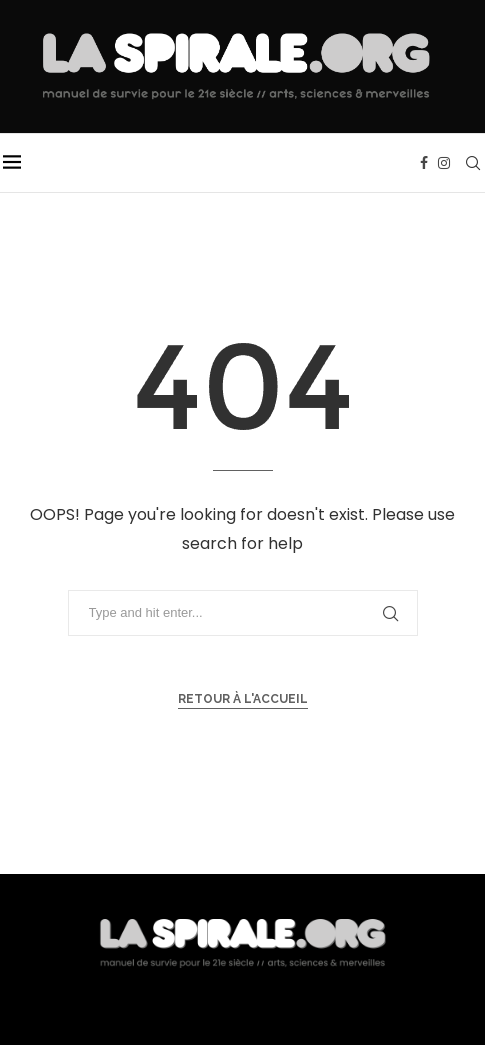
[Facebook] (424, 163)
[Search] (473, 163)
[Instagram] (444, 163)
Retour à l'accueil (243, 699)
